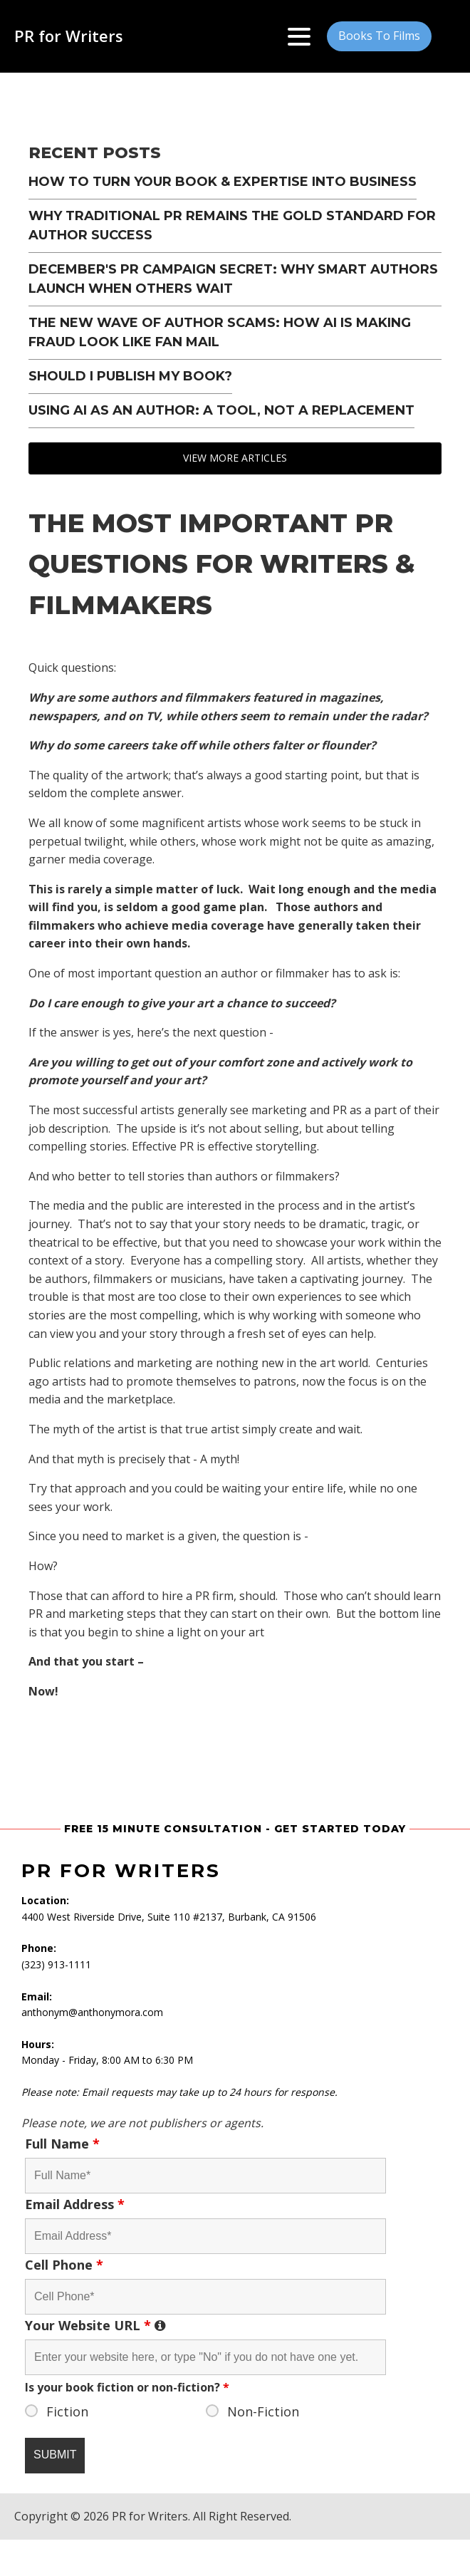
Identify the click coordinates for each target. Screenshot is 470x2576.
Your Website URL (205, 2325)
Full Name (62, 2143)
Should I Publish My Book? (130, 376)
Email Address (75, 2204)
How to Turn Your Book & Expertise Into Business (222, 181)
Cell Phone (64, 2265)
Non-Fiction (263, 2411)
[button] (379, 36)
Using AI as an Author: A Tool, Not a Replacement (221, 410)
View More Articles (235, 457)
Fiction (67, 2411)
